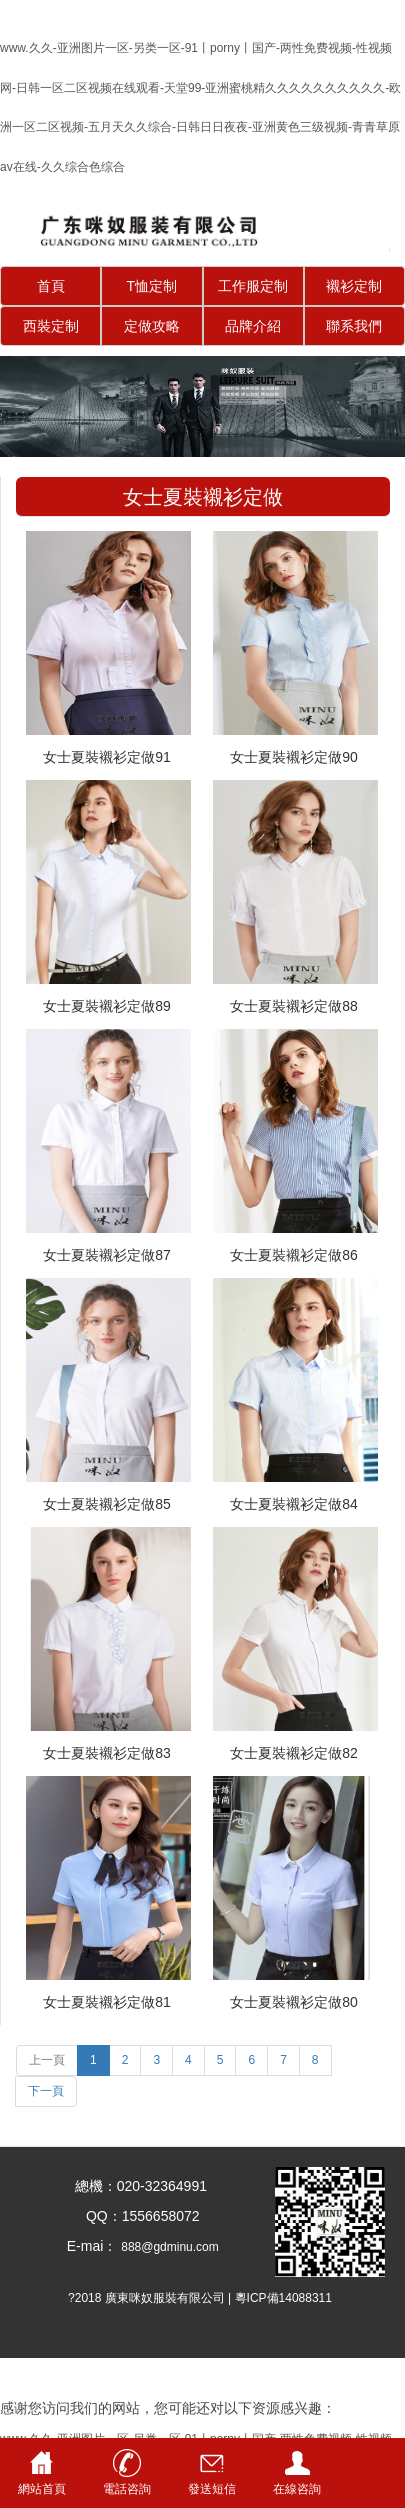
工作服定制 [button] (253, 286)
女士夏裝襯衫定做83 (107, 1753)
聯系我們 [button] (354, 326)
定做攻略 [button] (152, 326)
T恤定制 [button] (152, 286)
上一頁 (47, 2060)
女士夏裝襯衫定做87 (107, 1255)
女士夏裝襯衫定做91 (107, 757)
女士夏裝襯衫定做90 (294, 757)
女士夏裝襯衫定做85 (107, 1504)
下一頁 (46, 2091)
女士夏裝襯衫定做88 (294, 1006)
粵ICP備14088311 (283, 2298)
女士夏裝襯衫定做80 (294, 2002)
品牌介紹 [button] (253, 326)
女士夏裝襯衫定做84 (294, 1504)
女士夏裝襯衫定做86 (294, 1255)
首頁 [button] (51, 286)
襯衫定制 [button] (354, 286)
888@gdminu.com (170, 2247)
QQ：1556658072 (134, 2216)
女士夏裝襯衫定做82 (294, 1753)
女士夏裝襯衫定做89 (107, 1006)
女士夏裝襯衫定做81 (107, 2002)
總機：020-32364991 (135, 2186)
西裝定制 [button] (51, 326)
